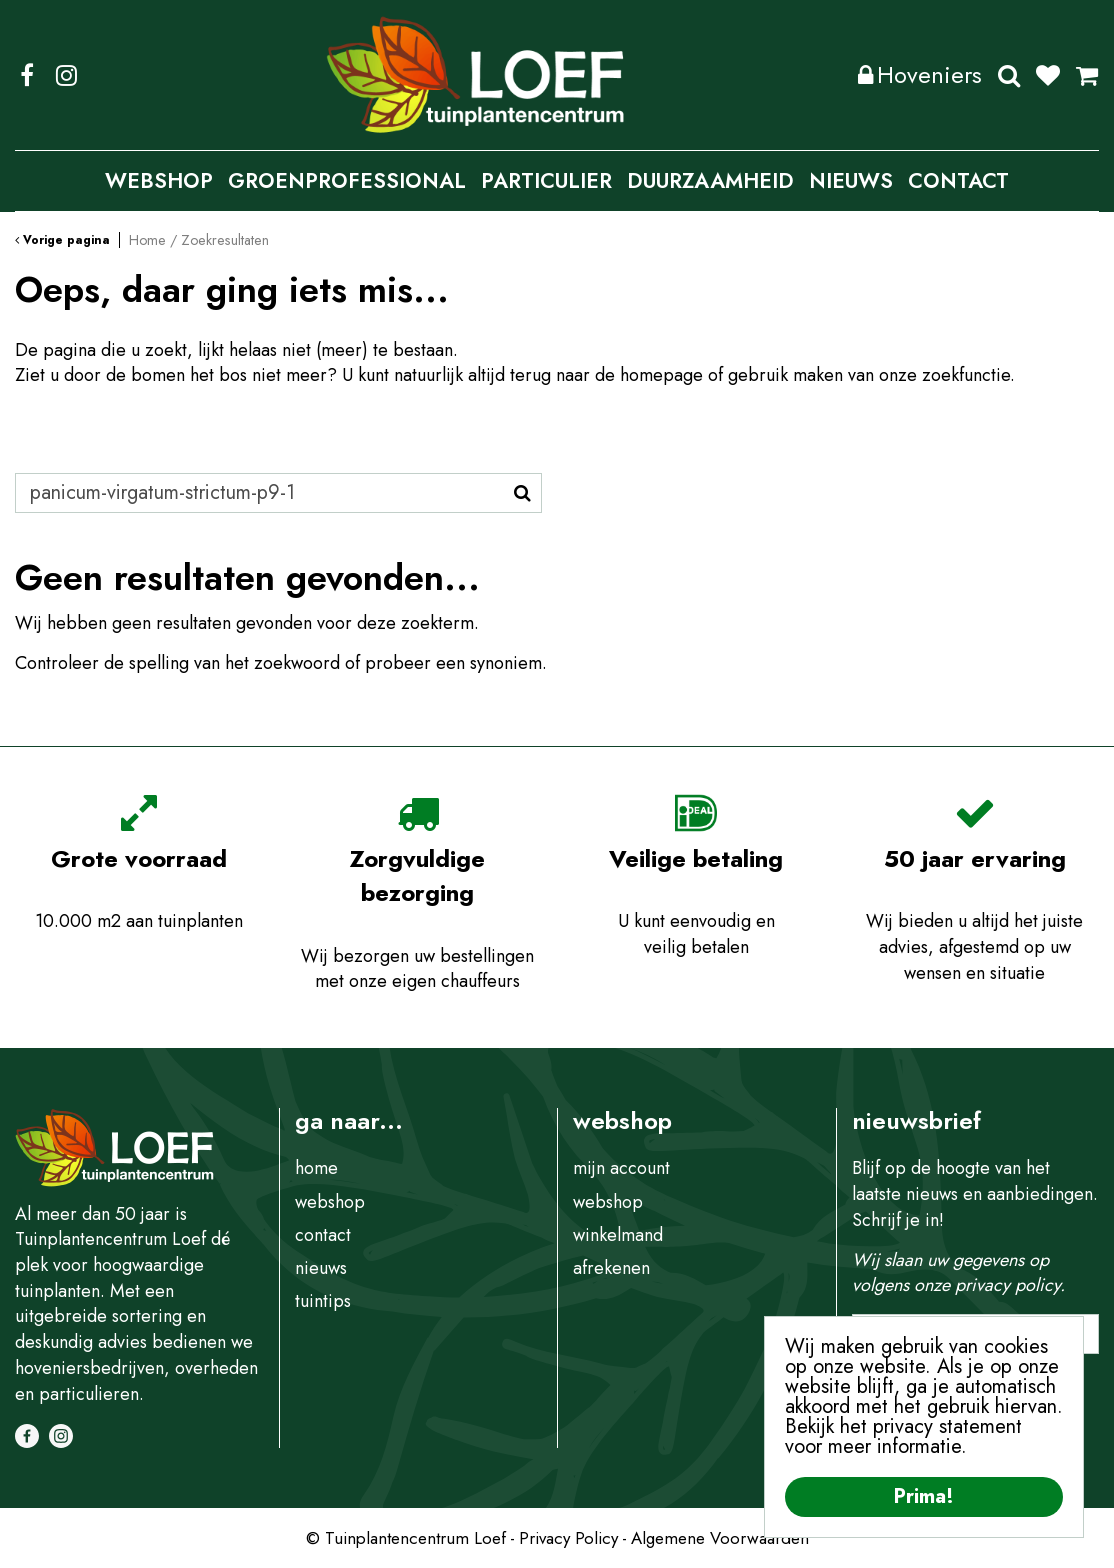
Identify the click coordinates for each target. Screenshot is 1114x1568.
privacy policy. (1010, 1285)
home (316, 1168)
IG (66, 75)
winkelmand (618, 1235)
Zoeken (1009, 75)
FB (27, 75)
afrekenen (611, 1268)
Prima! (924, 1496)
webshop (330, 1202)
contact (323, 1235)
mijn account (621, 1168)
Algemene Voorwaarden (720, 1538)
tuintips (323, 1301)
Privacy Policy (568, 1538)
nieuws (321, 1268)
